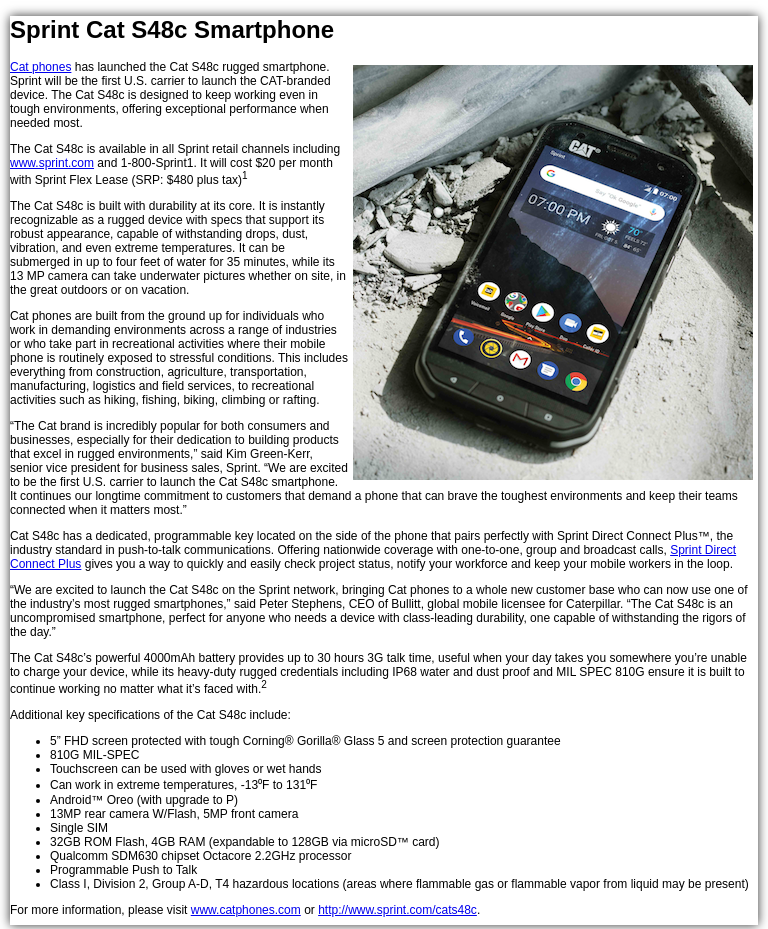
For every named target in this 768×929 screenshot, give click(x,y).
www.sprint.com (52, 163)
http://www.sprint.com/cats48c (397, 910)
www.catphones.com (246, 910)
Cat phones (40, 67)
